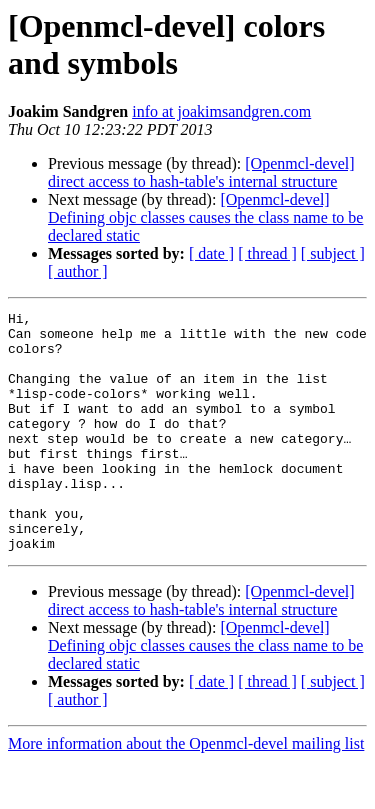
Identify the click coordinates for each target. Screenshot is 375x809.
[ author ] (78, 271)
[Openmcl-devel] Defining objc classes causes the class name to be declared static (205, 217)
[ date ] (211, 253)
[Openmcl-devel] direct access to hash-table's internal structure (201, 172)
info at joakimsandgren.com (221, 111)
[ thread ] (267, 253)
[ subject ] (333, 253)
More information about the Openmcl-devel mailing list (186, 791)
